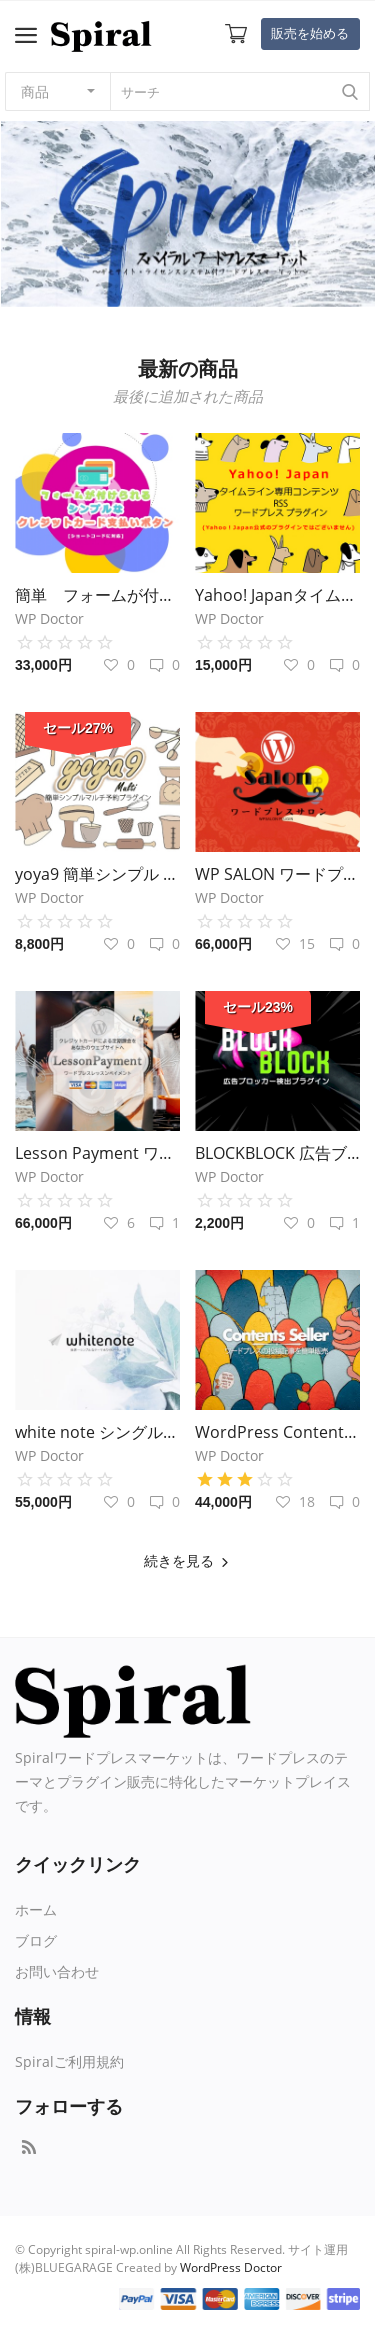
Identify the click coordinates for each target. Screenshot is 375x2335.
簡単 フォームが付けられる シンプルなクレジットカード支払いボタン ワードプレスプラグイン (97, 595)
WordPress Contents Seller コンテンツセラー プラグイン (277, 1432)
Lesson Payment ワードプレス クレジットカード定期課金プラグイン (97, 1153)
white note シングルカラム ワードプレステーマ (97, 1432)
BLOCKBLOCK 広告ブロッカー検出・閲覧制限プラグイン (277, 1153)
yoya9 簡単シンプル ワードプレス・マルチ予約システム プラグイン (97, 874)
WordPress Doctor (231, 2267)
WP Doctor (49, 618)
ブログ (36, 1940)
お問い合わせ (57, 1971)
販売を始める (310, 33)
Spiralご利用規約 (69, 2061)
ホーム (36, 1909)
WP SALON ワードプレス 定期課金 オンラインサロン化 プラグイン (277, 874)
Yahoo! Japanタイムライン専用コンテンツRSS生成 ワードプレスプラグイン (277, 595)
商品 (35, 91)
